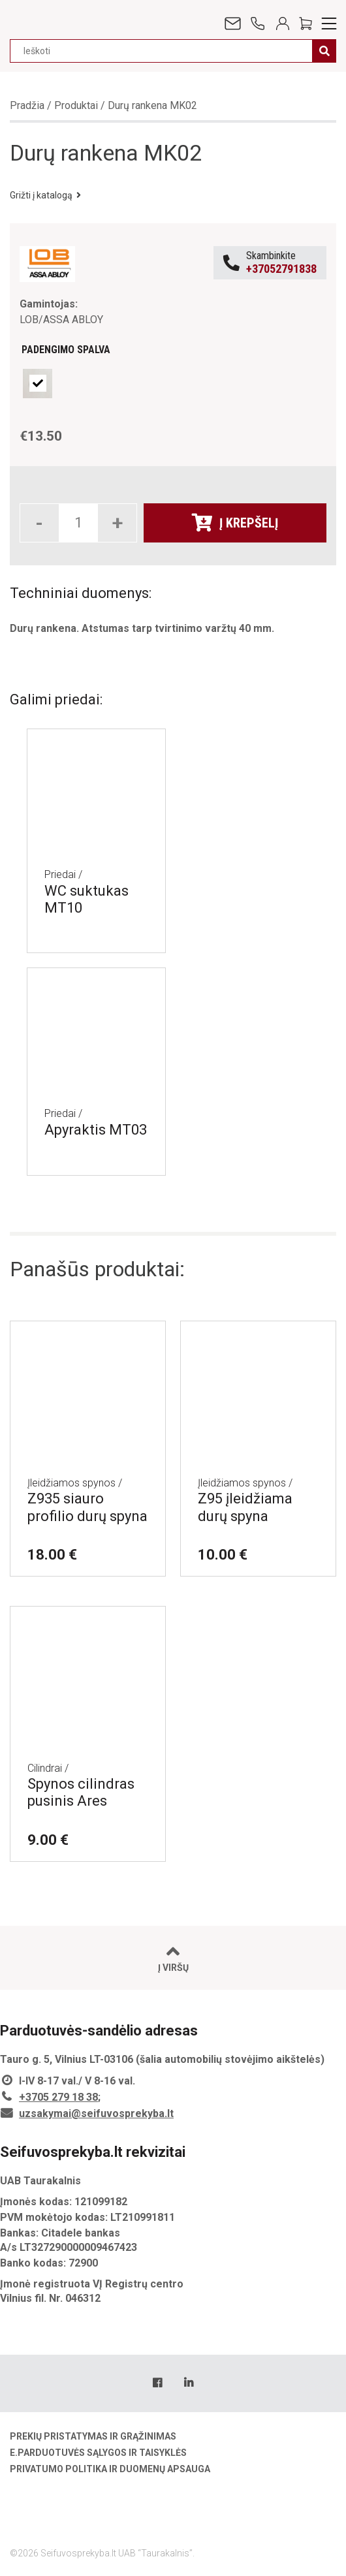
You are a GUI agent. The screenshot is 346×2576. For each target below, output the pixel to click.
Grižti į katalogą (45, 195)
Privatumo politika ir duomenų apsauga (110, 2469)
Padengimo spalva (66, 349)
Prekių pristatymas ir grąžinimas (93, 2436)
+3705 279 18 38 (58, 2097)
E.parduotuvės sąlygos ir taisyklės (98, 2452)
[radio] (37, 383)
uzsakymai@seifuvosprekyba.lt (96, 2113)
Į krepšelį (235, 523)
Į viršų (173, 1958)
